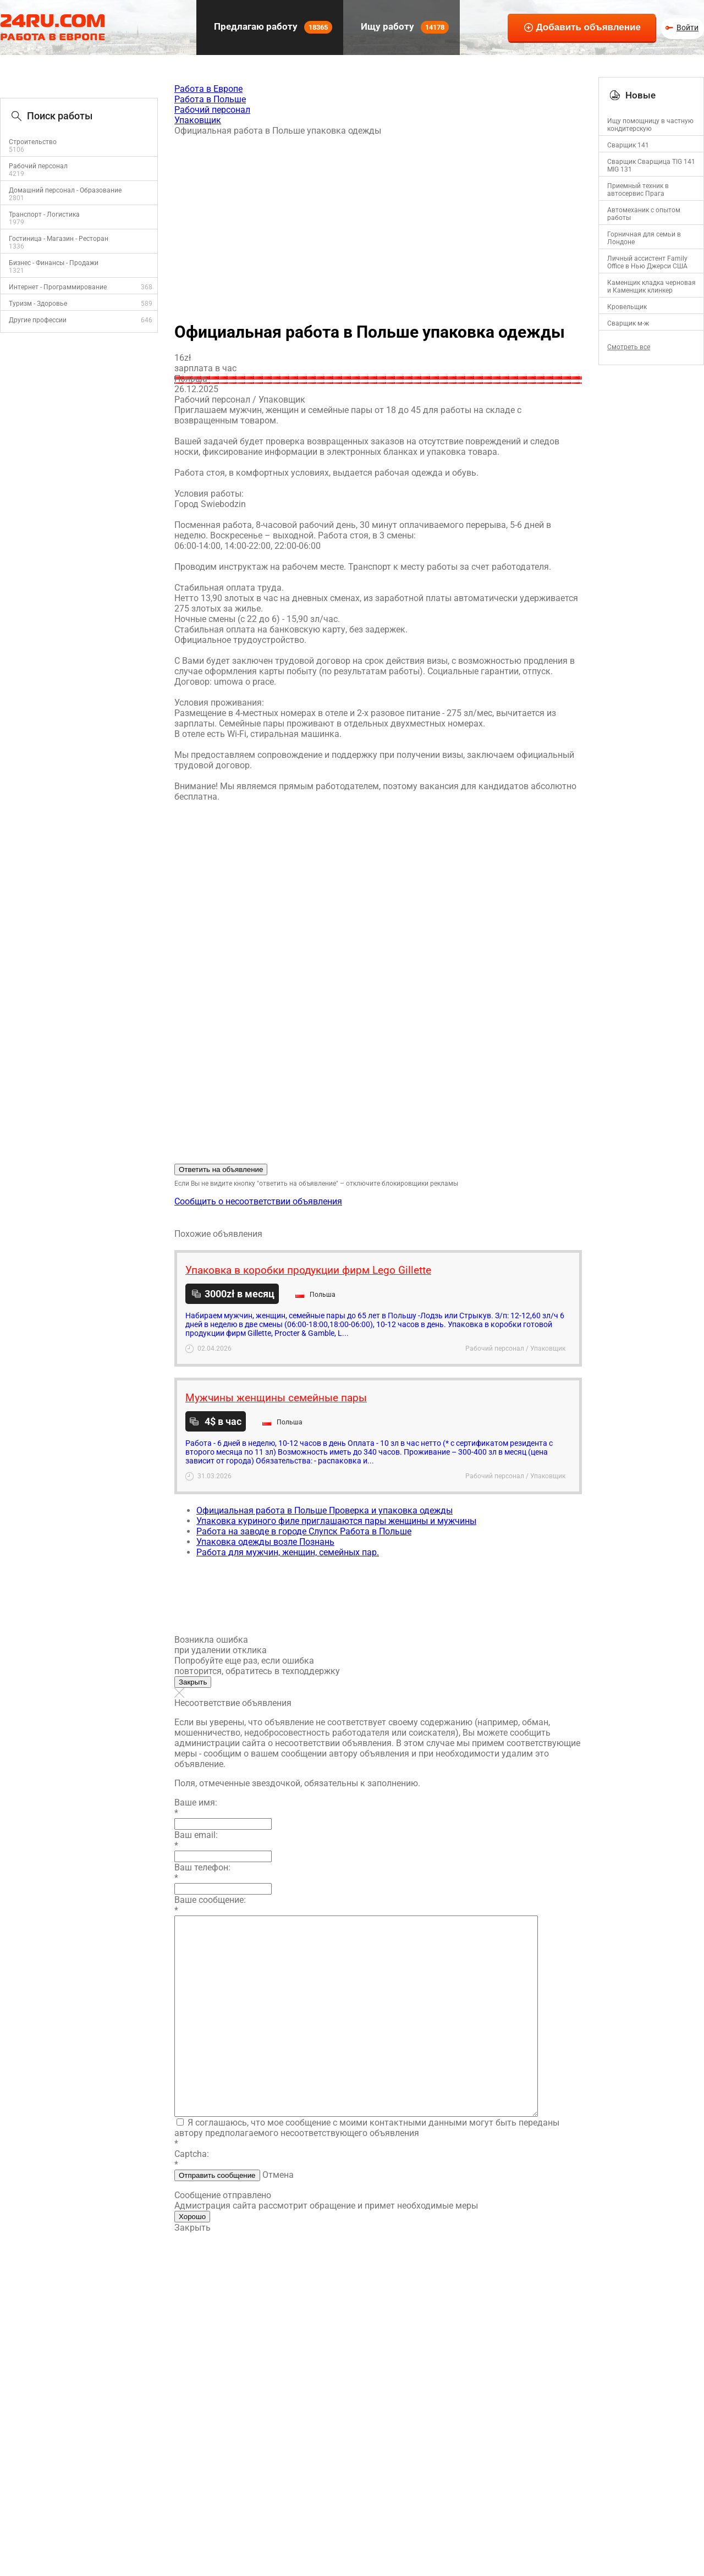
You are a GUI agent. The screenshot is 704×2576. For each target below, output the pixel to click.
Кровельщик (627, 307)
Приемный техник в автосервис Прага (638, 189)
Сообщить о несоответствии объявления (258, 1201)
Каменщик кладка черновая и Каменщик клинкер (651, 286)
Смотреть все (628, 347)
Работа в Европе (208, 89)
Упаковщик (197, 120)
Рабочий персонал (38, 166)
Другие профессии (38, 320)
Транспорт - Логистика (44, 214)
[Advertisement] (378, 224)
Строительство (33, 142)
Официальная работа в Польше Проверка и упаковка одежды (324, 1510)
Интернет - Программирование (58, 287)
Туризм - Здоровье (38, 303)
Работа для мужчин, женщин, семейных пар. (287, 1552)
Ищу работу (404, 27)
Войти (687, 27)
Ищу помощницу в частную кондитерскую (650, 125)
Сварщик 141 (628, 145)
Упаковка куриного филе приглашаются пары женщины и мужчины (336, 1521)
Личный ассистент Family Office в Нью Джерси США (647, 262)
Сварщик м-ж (628, 323)
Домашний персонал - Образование (65, 190)
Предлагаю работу (272, 27)
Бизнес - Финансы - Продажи (53, 263)
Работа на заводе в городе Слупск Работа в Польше (303, 1531)
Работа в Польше (210, 99)
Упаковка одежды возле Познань (265, 1542)
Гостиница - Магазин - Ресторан (58, 239)
